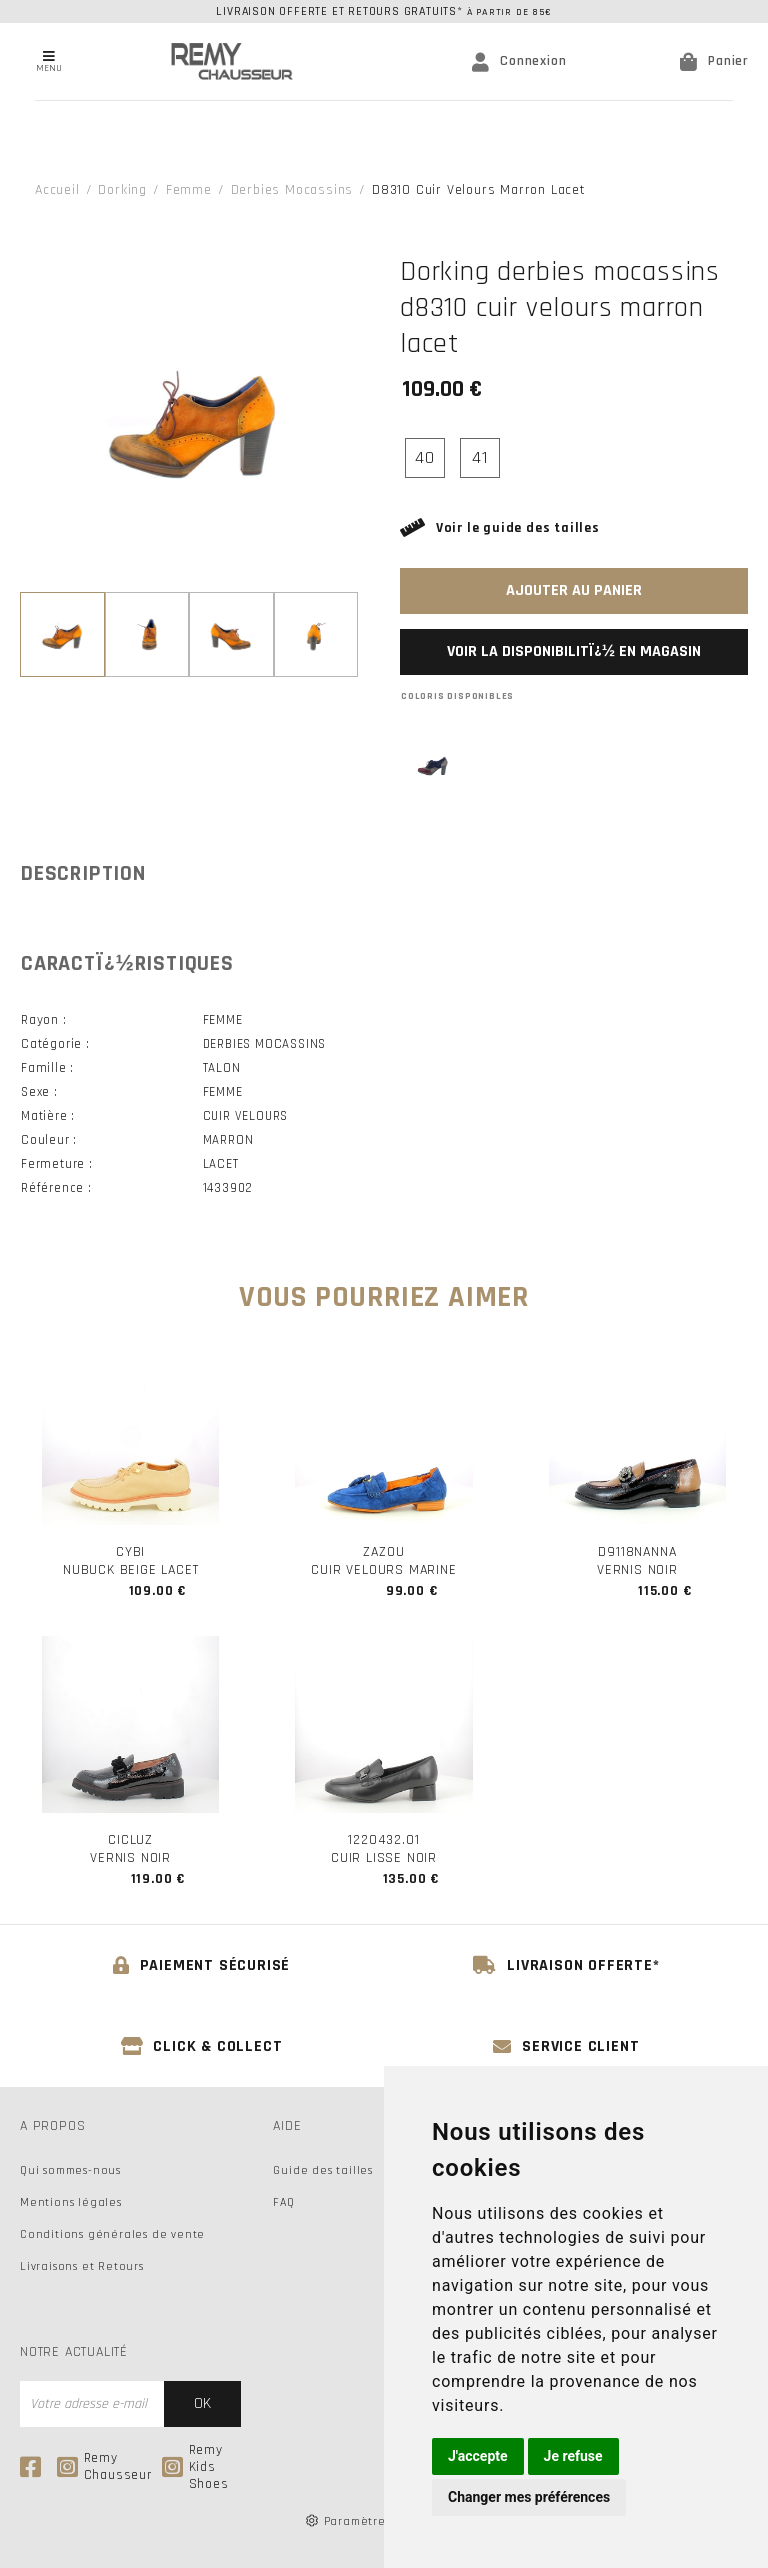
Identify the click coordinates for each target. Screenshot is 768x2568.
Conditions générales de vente (112, 2234)
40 (425, 457)
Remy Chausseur (104, 2467)
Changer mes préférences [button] (529, 2497)
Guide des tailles (323, 2170)
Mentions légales (71, 2202)
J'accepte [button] (478, 2456)
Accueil (57, 190)
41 (480, 457)
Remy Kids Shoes (195, 2467)
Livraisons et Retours (82, 2266)
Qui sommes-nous (70, 2170)
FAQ (283, 2202)
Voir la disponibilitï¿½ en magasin (574, 651)
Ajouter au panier (574, 590)
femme (189, 190)
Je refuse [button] (573, 2456)
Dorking (122, 190)
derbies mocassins (292, 190)
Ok (202, 2403)
